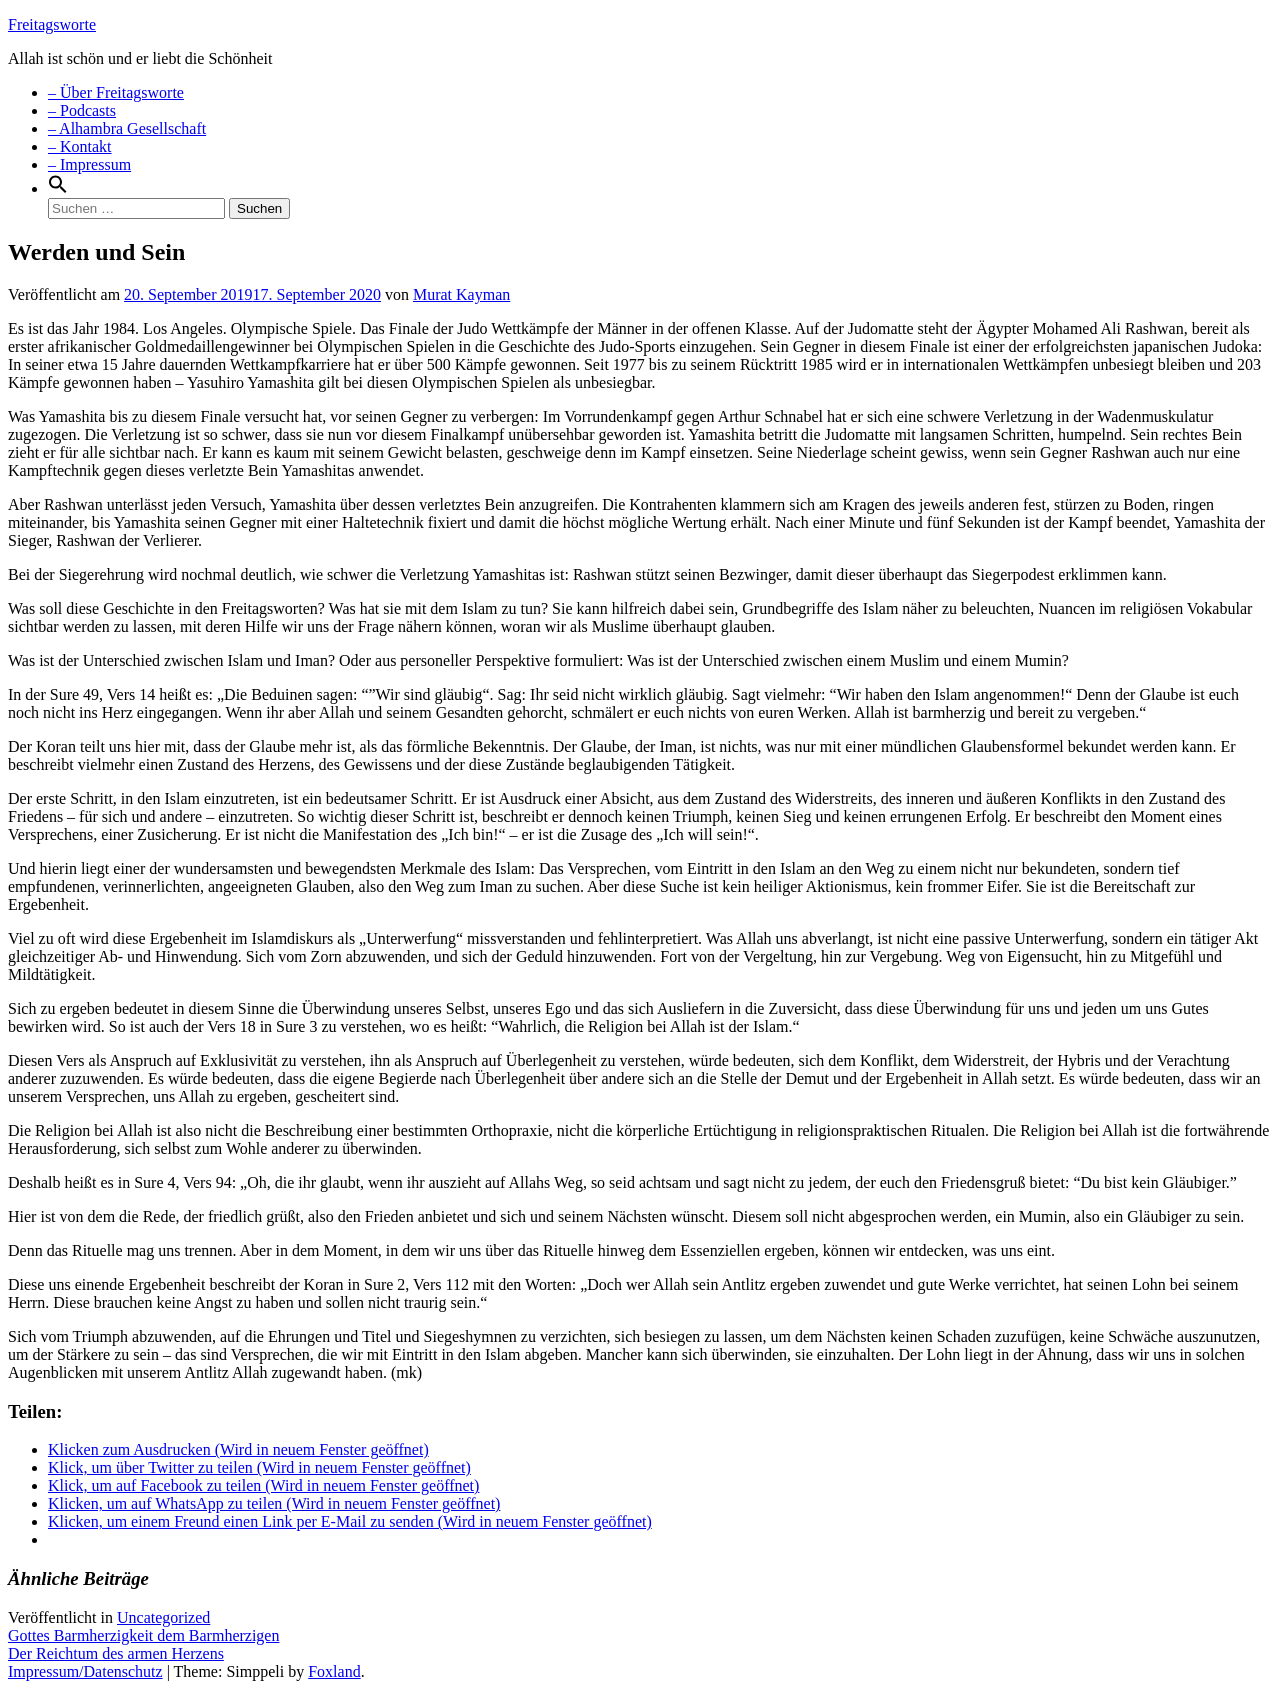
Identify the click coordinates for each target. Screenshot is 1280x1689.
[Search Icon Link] (58, 188)
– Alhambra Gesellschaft (127, 128)
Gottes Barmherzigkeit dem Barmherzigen (143, 1635)
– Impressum (89, 164)
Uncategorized (163, 1617)
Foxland (334, 1671)
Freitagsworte (52, 24)
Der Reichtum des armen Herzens (116, 1653)
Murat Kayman (461, 294)
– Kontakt (80, 146)
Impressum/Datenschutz (85, 1671)
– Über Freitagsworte (116, 92)
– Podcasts (82, 110)
